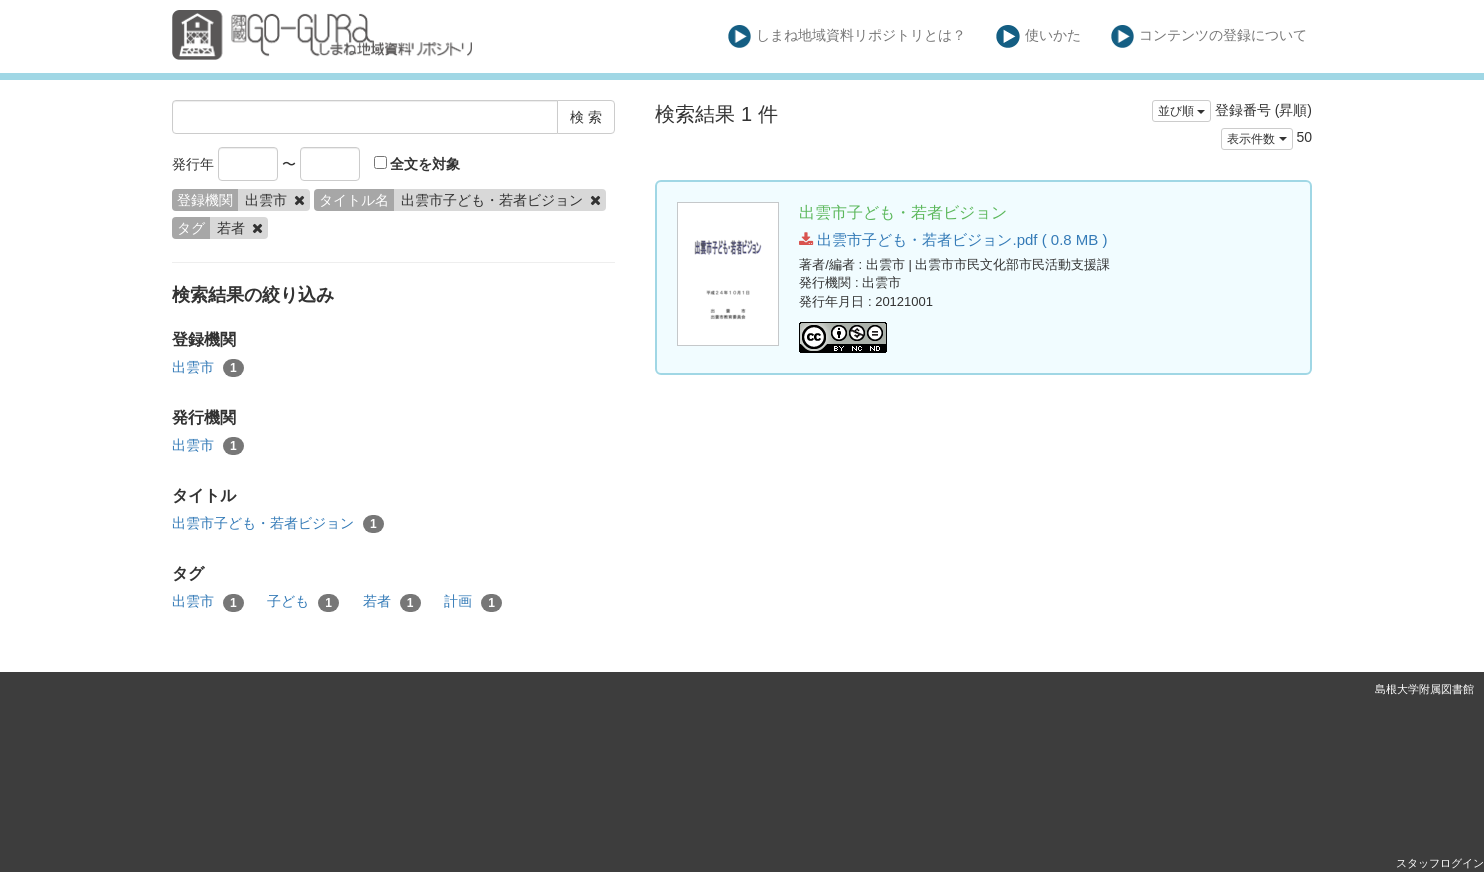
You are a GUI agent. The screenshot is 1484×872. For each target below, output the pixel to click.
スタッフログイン (1440, 863)
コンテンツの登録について (1209, 36)
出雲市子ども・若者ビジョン (278, 524)
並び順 (1181, 111)
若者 (392, 602)
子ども (303, 602)
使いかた (1038, 36)
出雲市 (208, 368)
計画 (473, 602)
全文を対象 (417, 164)
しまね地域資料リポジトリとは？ (847, 36)
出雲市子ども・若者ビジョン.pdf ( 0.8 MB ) (953, 239)
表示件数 (1256, 139)
